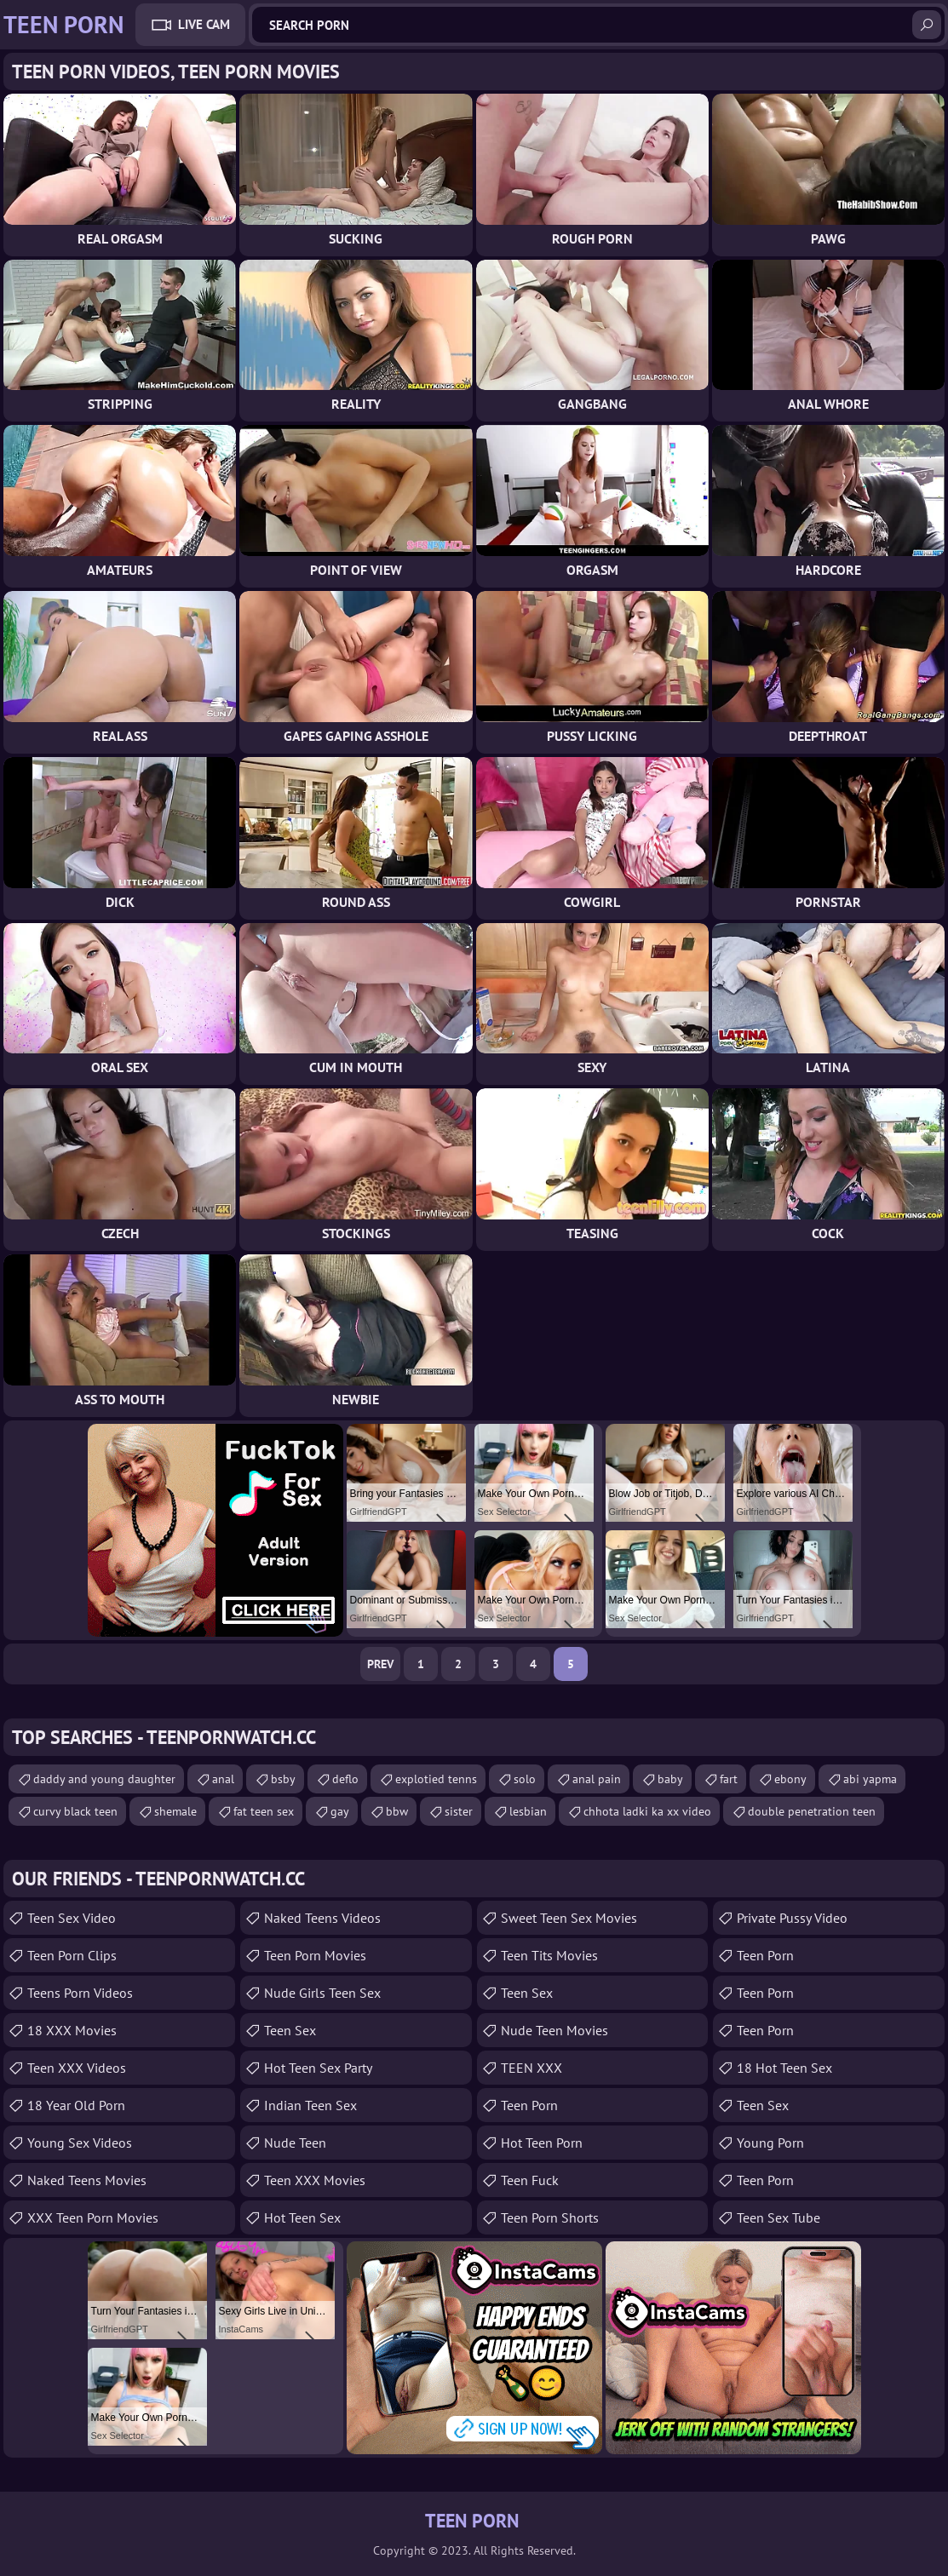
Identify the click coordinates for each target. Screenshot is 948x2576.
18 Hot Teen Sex (784, 2067)
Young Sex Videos (79, 2142)
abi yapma (870, 1779)
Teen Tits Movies (549, 1955)
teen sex (527, 1992)
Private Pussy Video (792, 1917)
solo (525, 1779)
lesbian (528, 1811)
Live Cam (204, 24)
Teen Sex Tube (778, 2217)
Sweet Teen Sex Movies (569, 1917)
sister (459, 1811)
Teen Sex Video (71, 1917)
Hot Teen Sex (302, 2217)
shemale (175, 1811)
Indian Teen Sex (310, 2105)
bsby (283, 1779)
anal (223, 1779)
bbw (397, 1811)
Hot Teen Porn (542, 2142)
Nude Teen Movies (554, 2030)
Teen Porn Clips (72, 1955)
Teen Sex (290, 2030)
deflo (345, 1779)
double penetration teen (812, 1811)
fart (729, 1779)
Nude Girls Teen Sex (322, 1992)
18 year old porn (76, 2105)
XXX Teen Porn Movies (92, 2217)
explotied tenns (436, 1779)
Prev (380, 1664)
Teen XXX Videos (76, 2067)
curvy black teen (75, 1811)
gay (339, 1811)
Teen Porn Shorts (550, 2217)
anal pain (596, 1779)
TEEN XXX (531, 2067)
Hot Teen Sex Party (318, 2067)
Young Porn (770, 2142)
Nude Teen (295, 2142)
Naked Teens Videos (322, 1917)
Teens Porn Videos (80, 1992)
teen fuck (530, 2180)
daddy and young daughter (104, 1779)
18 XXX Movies (72, 2030)
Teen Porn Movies (315, 1955)
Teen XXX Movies (314, 2180)
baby (670, 1779)
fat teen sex (263, 1811)
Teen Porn (529, 2105)
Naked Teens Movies (87, 2180)
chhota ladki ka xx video (647, 1811)
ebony (790, 1779)
